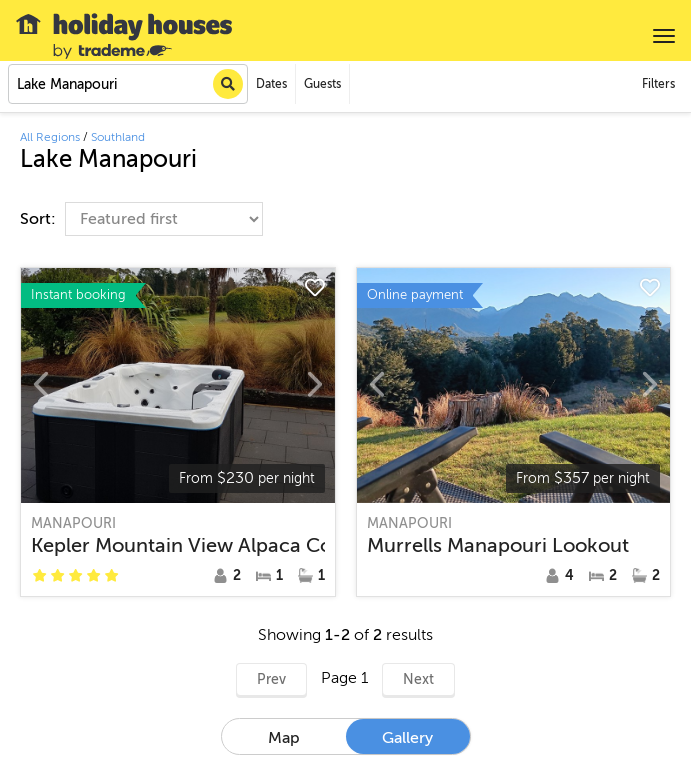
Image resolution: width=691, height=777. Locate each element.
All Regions (50, 137)
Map (284, 738)
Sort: (40, 219)
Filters (658, 84)
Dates (271, 84)
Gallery (407, 738)
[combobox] (128, 84)
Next (418, 679)
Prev (271, 679)
